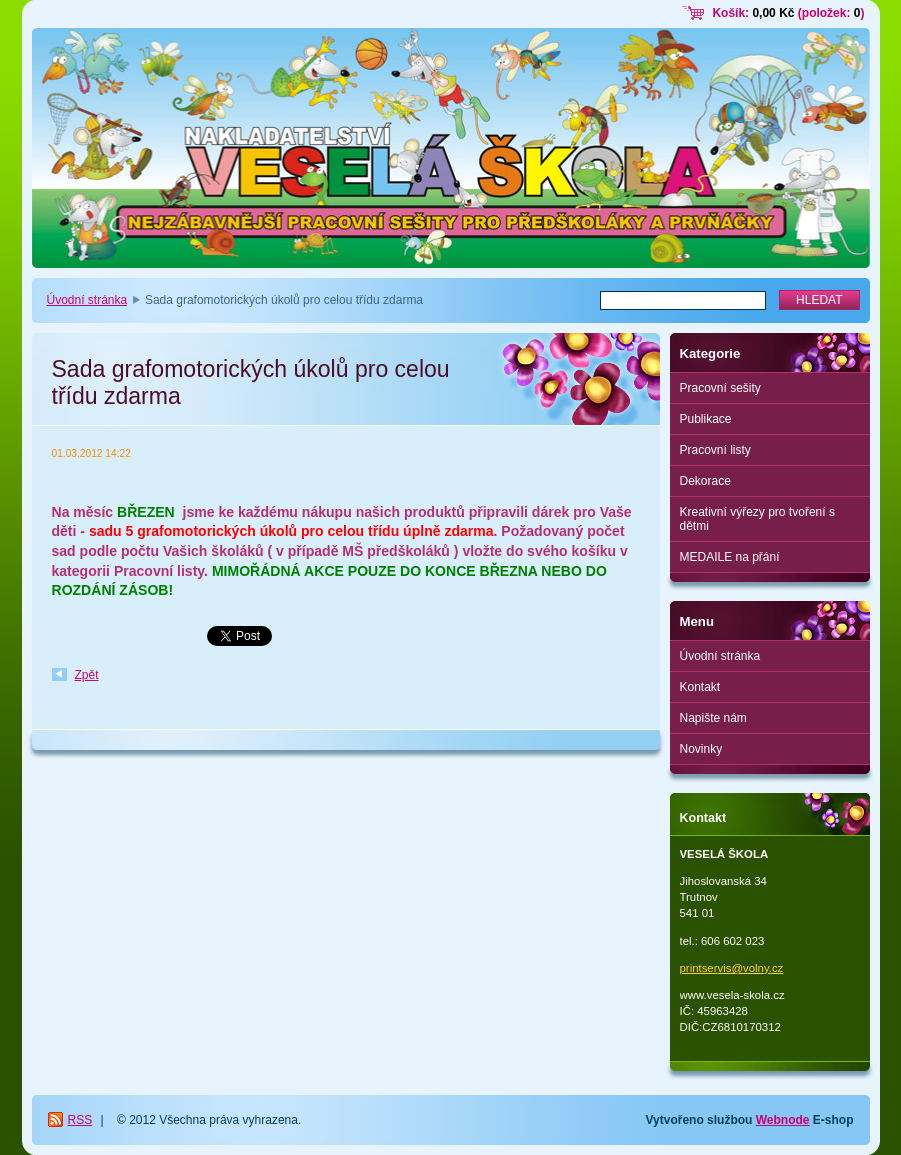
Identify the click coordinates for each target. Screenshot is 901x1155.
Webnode (783, 1120)
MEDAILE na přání (730, 557)
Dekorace (705, 481)
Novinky (701, 749)
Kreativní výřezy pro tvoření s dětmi (757, 519)
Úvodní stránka (87, 300)
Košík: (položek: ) (788, 13)
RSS (80, 1120)
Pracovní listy (715, 450)
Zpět (87, 675)
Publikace (706, 419)
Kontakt (700, 687)
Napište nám (713, 718)
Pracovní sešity (720, 388)
